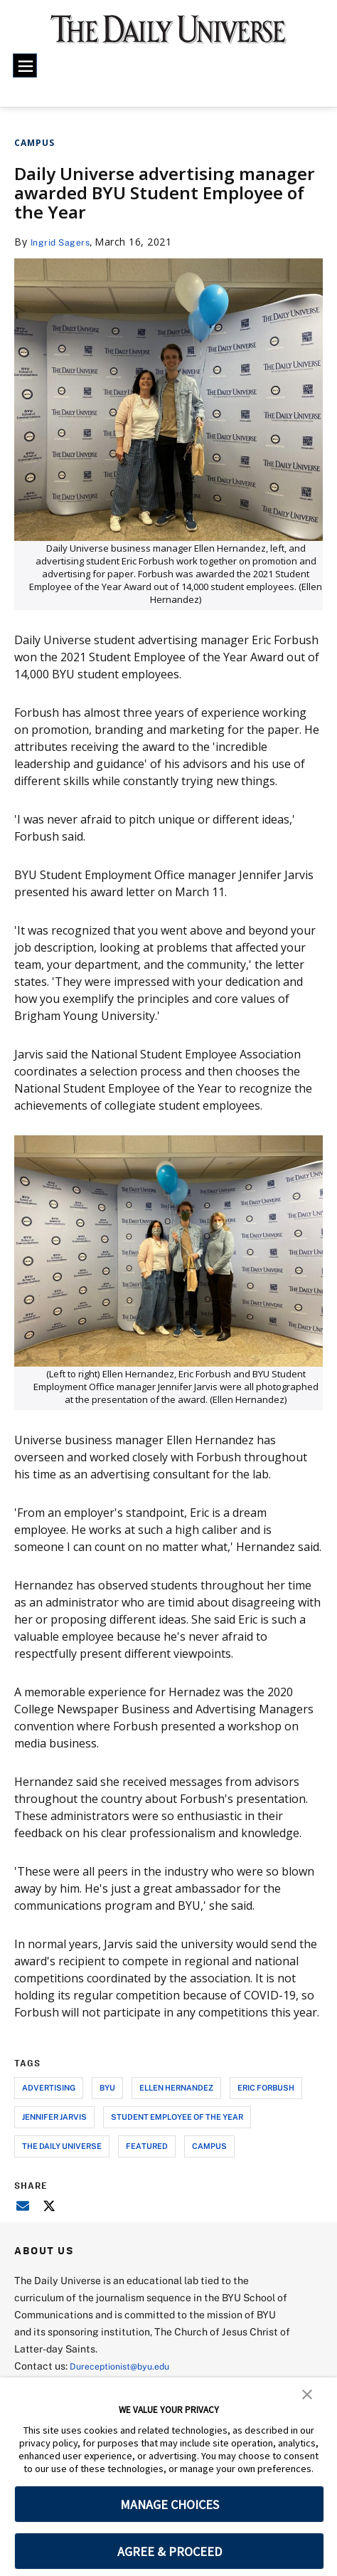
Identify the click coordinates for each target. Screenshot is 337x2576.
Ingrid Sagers (64, 242)
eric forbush (265, 2087)
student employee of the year (177, 2116)
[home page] (168, 35)
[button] (307, 2393)
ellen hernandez (176, 2087)
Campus (34, 143)
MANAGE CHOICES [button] (169, 2504)
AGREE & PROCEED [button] (169, 2551)
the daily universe (62, 2145)
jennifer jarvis (54, 2116)
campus (209, 2145)
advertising (48, 2087)
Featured (147, 2145)
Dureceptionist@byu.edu (127, 2366)
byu (107, 2087)
